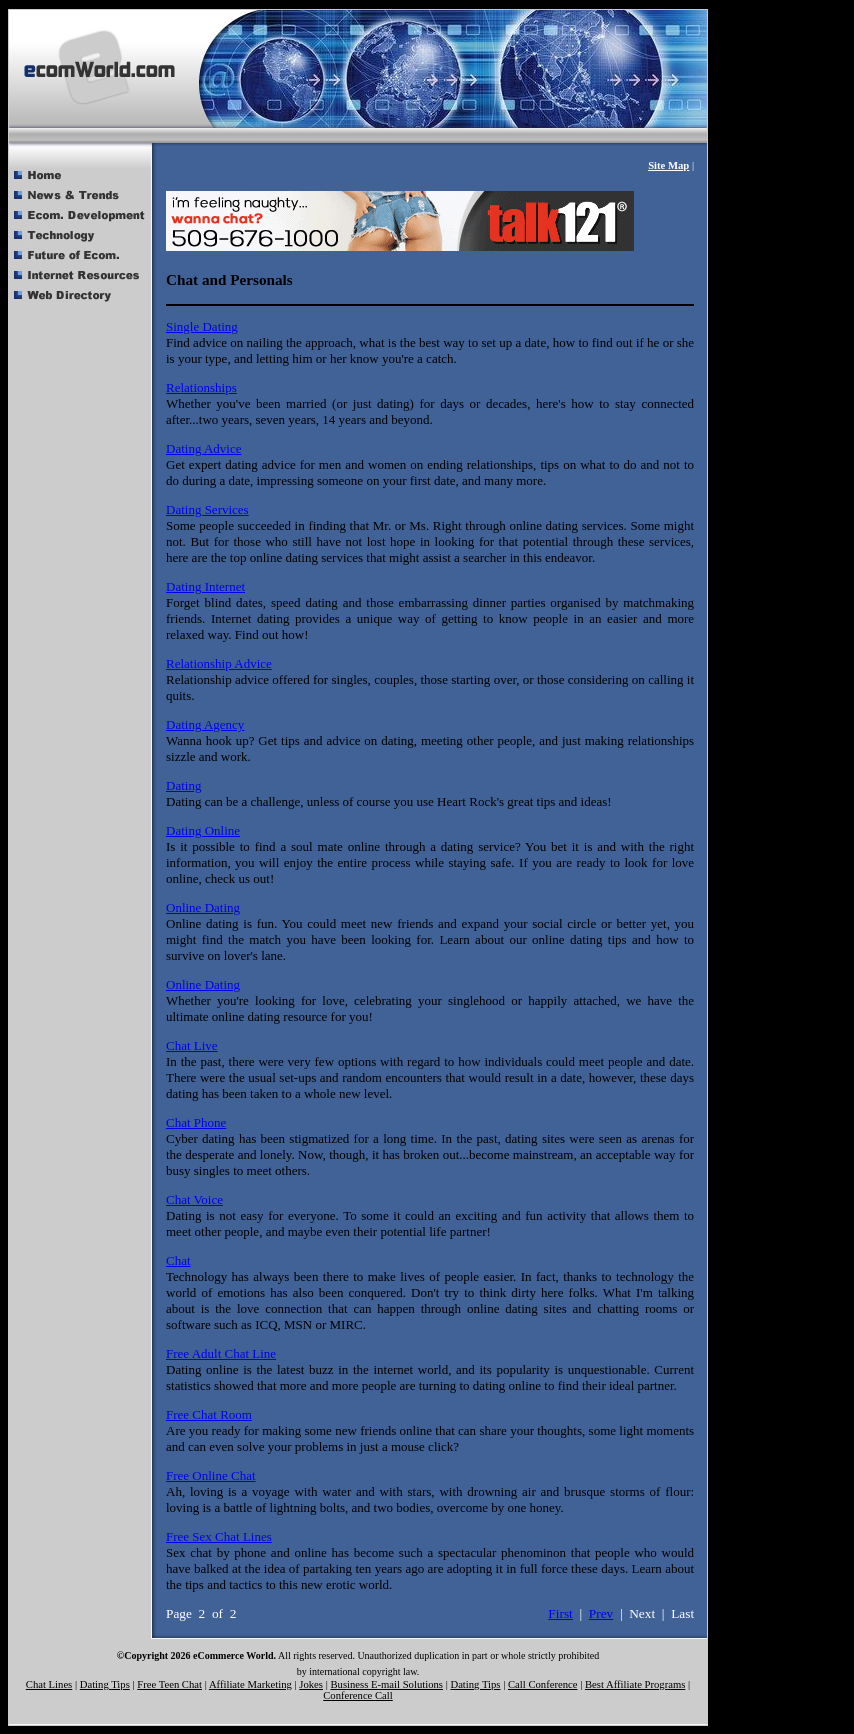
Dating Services (207, 509)
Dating (183, 785)
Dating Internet (205, 586)
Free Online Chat (211, 1475)
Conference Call (358, 1695)
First (560, 1613)
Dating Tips (105, 1684)
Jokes (311, 1684)
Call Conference (543, 1684)
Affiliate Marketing (250, 1684)
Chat (178, 1260)
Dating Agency (205, 724)
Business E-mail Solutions (386, 1684)
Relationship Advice (219, 663)
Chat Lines (49, 1684)
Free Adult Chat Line (221, 1353)
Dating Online (203, 830)
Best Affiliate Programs (635, 1684)
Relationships (201, 387)
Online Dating (203, 907)
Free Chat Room (209, 1414)
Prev (601, 1613)
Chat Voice (194, 1199)
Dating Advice (203, 448)
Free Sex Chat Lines (219, 1536)
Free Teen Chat (169, 1684)
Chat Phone (196, 1122)
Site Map (668, 165)
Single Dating (202, 326)
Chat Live (192, 1045)
